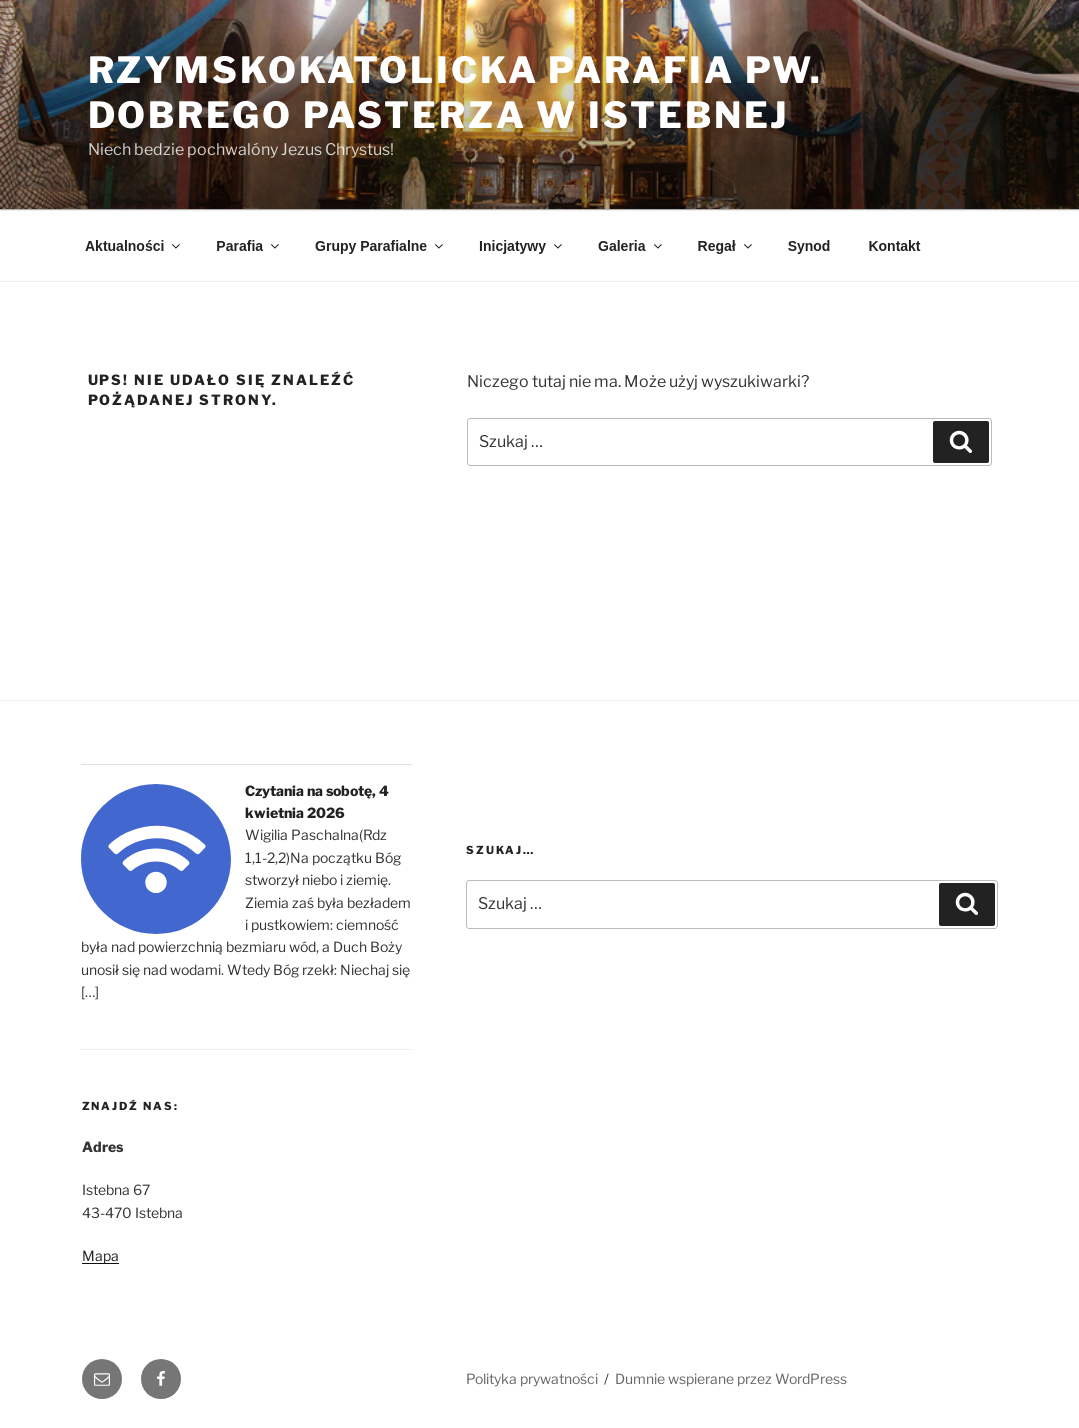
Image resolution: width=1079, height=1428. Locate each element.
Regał (726, 246)
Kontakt (894, 246)
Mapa (100, 1255)
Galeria (631, 246)
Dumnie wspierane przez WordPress (731, 1378)
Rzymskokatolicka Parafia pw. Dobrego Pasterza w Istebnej (456, 92)
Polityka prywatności (532, 1378)
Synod (809, 246)
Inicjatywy (522, 246)
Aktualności (134, 246)
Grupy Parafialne (380, 246)
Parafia (249, 246)
